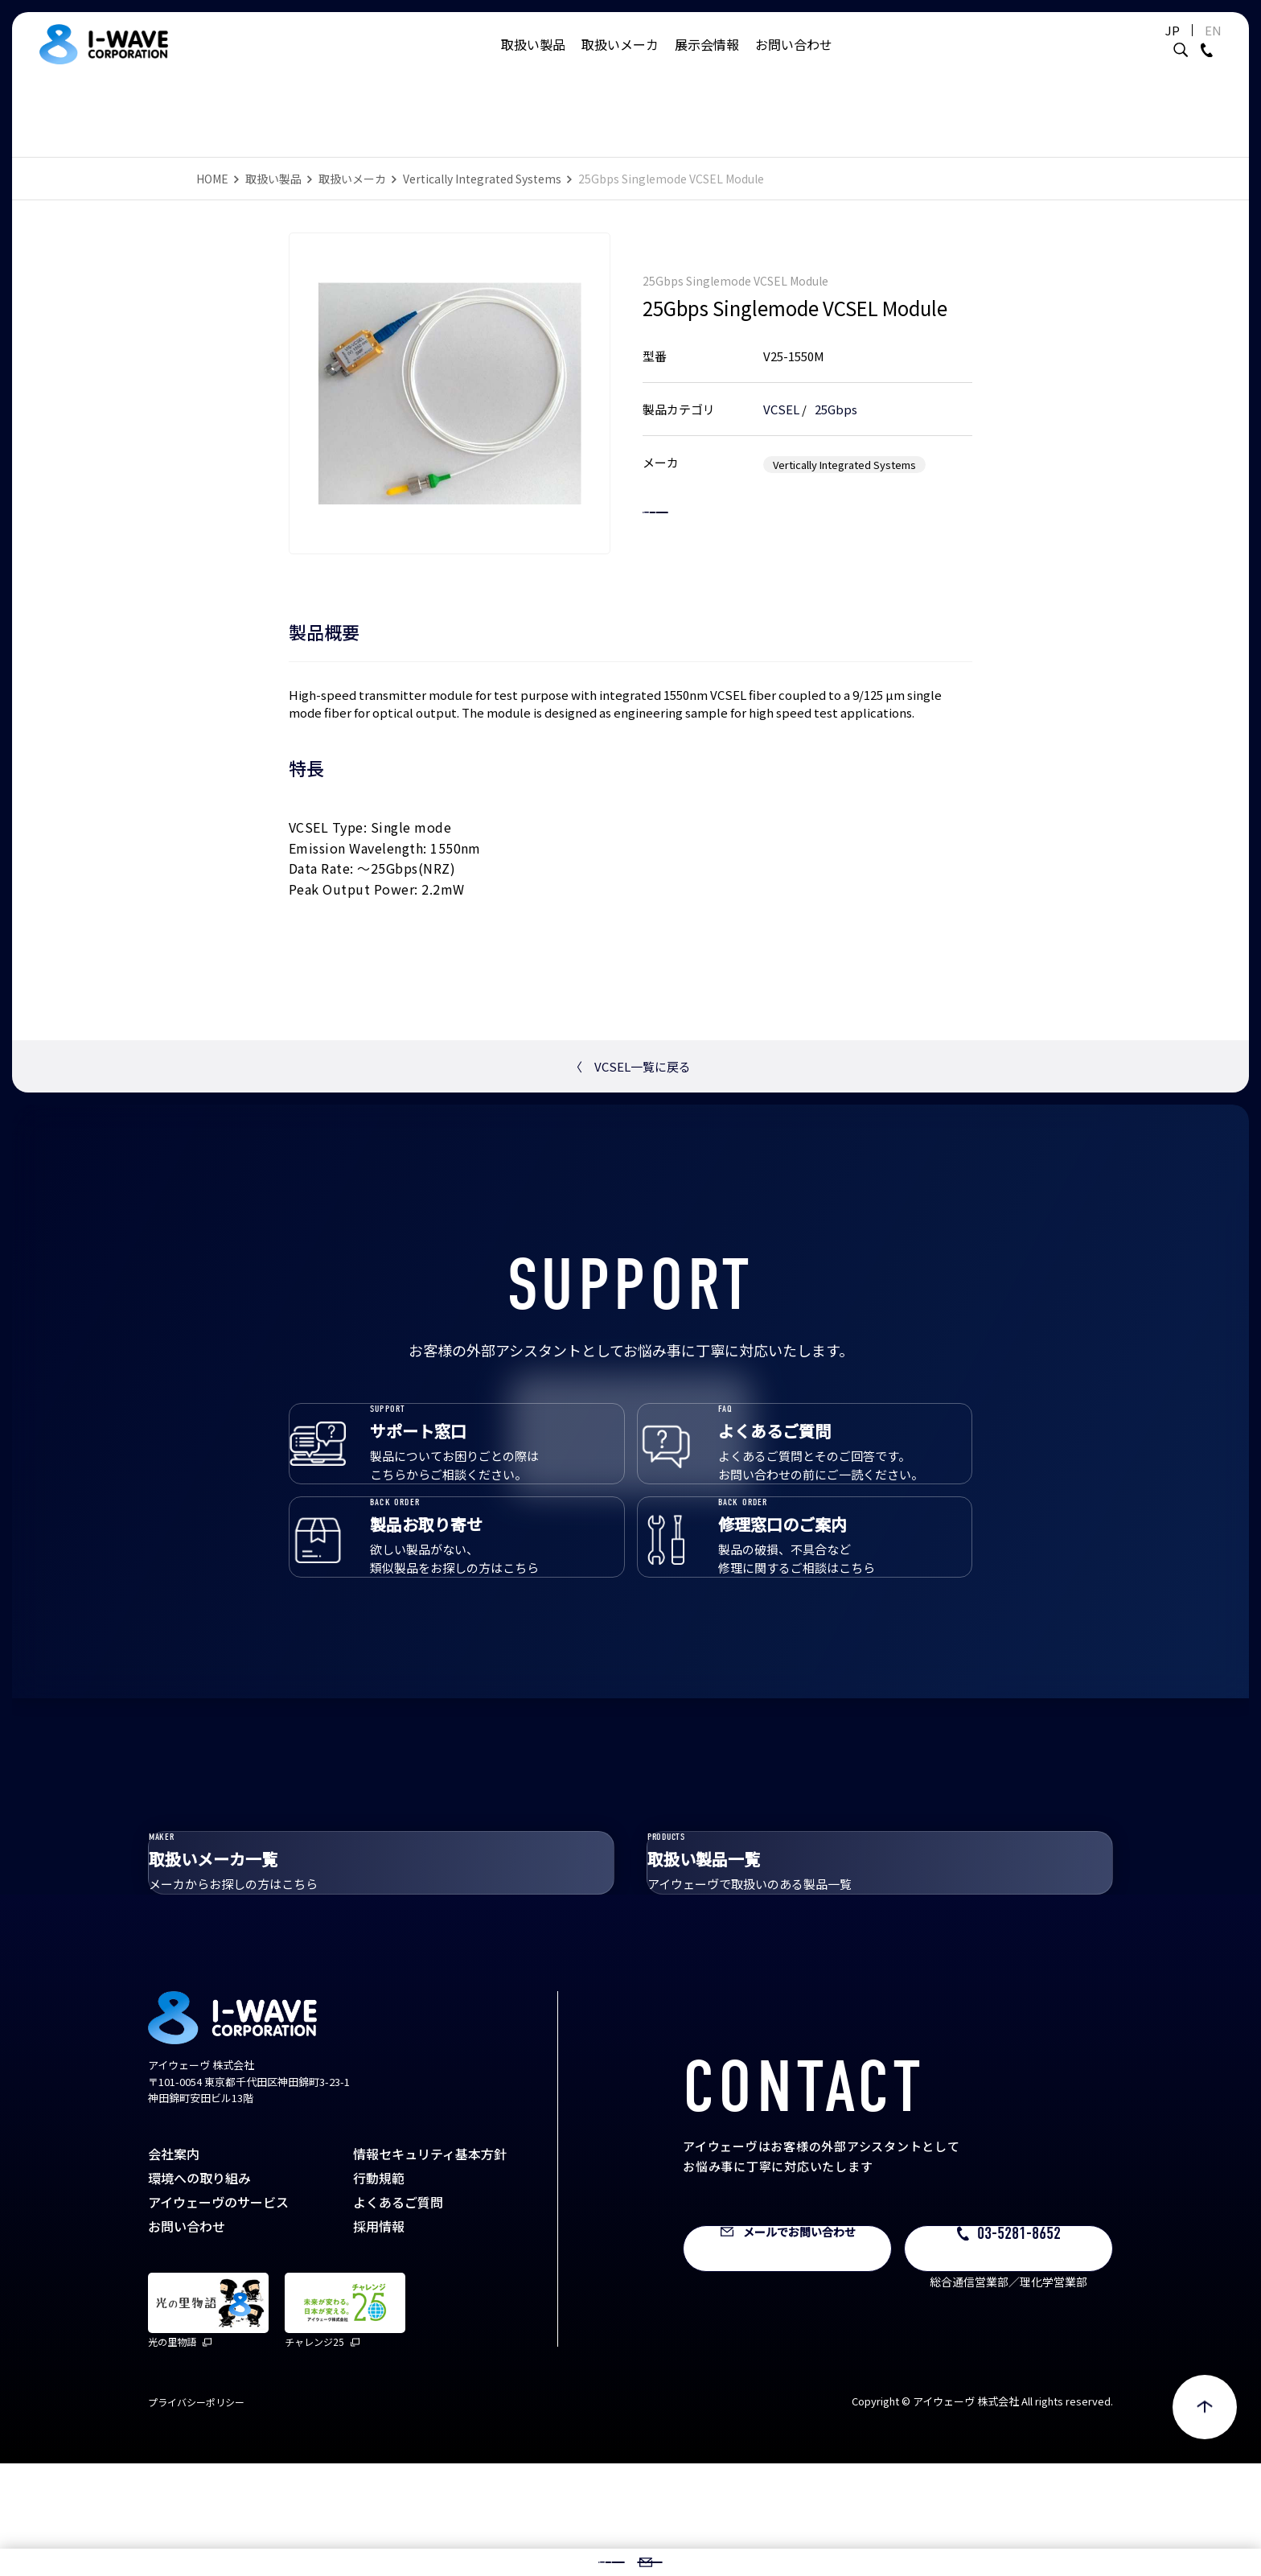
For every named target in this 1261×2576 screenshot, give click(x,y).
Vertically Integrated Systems (482, 179)
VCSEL (781, 392)
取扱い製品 (533, 60)
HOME (212, 179)
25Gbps (836, 392)
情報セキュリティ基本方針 (430, 2266)
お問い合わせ (793, 60)
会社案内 (173, 2266)
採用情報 (379, 2338)
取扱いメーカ (620, 60)
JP (1132, 46)
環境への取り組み (199, 2290)
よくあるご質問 (398, 2314)
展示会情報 (707, 60)
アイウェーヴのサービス (218, 2314)
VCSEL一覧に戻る (630, 1066)
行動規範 (379, 2290)
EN (1172, 46)
